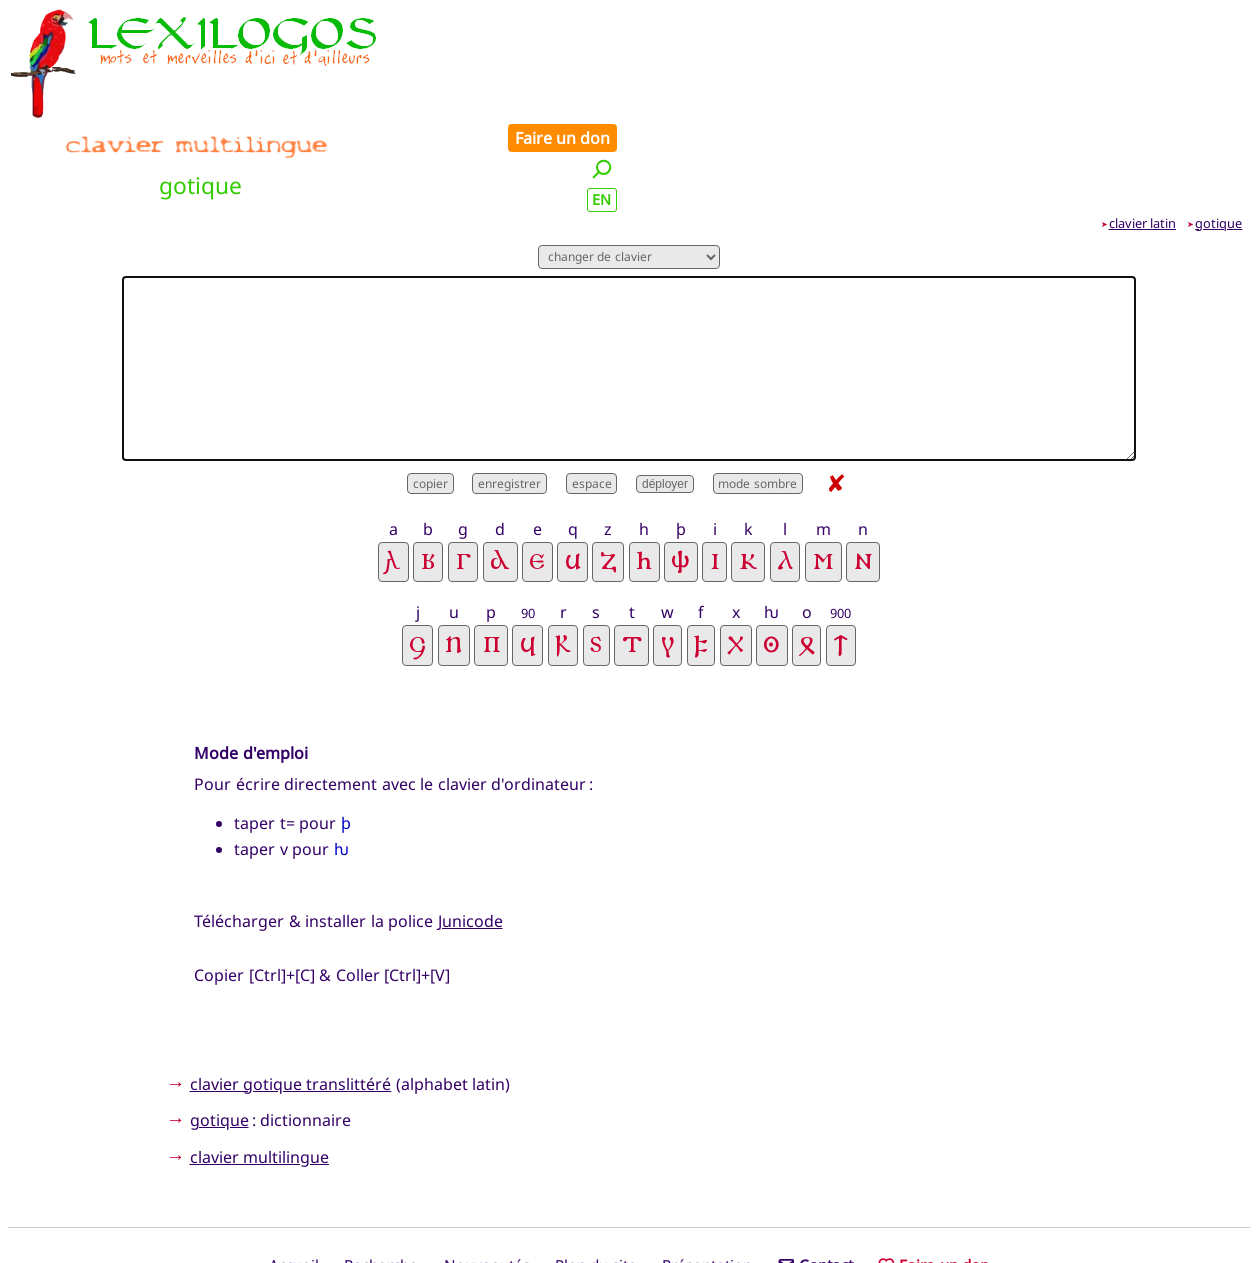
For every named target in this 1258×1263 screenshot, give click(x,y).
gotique (1218, 133)
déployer (665, 395)
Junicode (470, 831)
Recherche (381, 1176)
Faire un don (1189, 22)
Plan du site (596, 1176)
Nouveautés (487, 1176)
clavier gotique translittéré (291, 994)
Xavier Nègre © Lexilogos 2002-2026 (629, 1209)
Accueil (294, 1176)
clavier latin (1143, 133)
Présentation (707, 1176)
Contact (815, 1176)
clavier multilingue (259, 1067)
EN (1228, 83)
